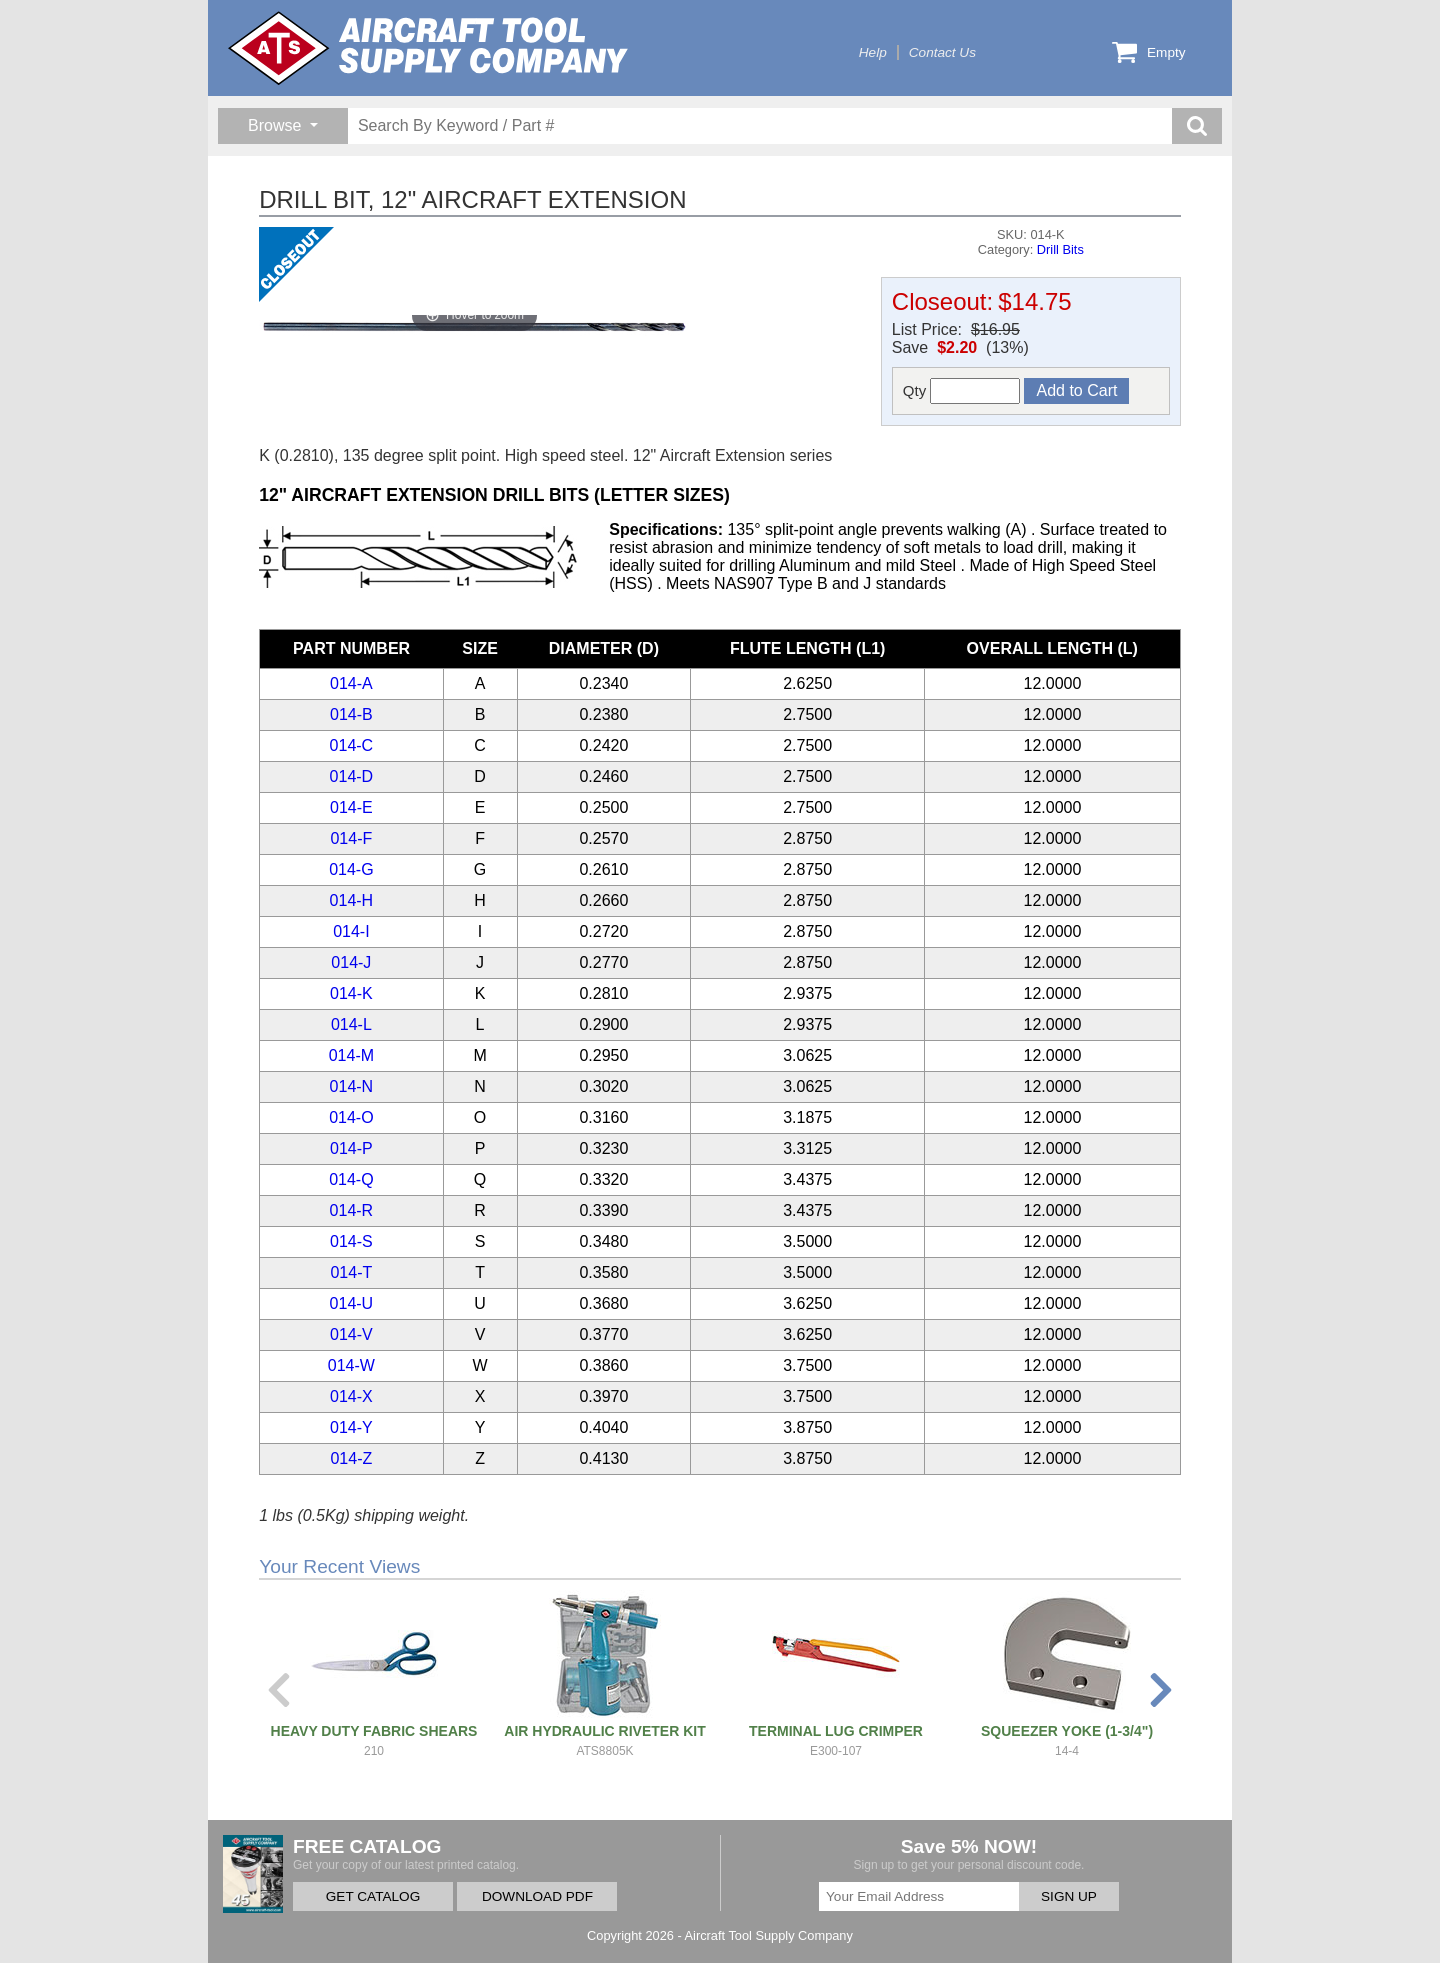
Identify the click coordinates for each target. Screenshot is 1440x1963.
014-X (351, 1396)
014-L (351, 1024)
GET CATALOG (373, 1896)
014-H (352, 900)
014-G (351, 869)
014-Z (351, 1458)
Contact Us (942, 52)
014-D (352, 776)
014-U (352, 1303)
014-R (352, 1210)
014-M (351, 1055)
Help (873, 52)
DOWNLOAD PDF (537, 1896)
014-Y (351, 1427)
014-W (351, 1365)
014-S (351, 1241)
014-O (351, 1117)
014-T (351, 1272)
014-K (351, 993)
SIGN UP (1069, 1896)
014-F (351, 838)
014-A (351, 683)
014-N (352, 1086)
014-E (351, 807)
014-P (351, 1148)
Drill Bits (1060, 249)
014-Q (351, 1179)
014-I (351, 931)
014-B (351, 714)
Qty (962, 391)
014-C (352, 745)
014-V (351, 1334)
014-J (351, 962)
